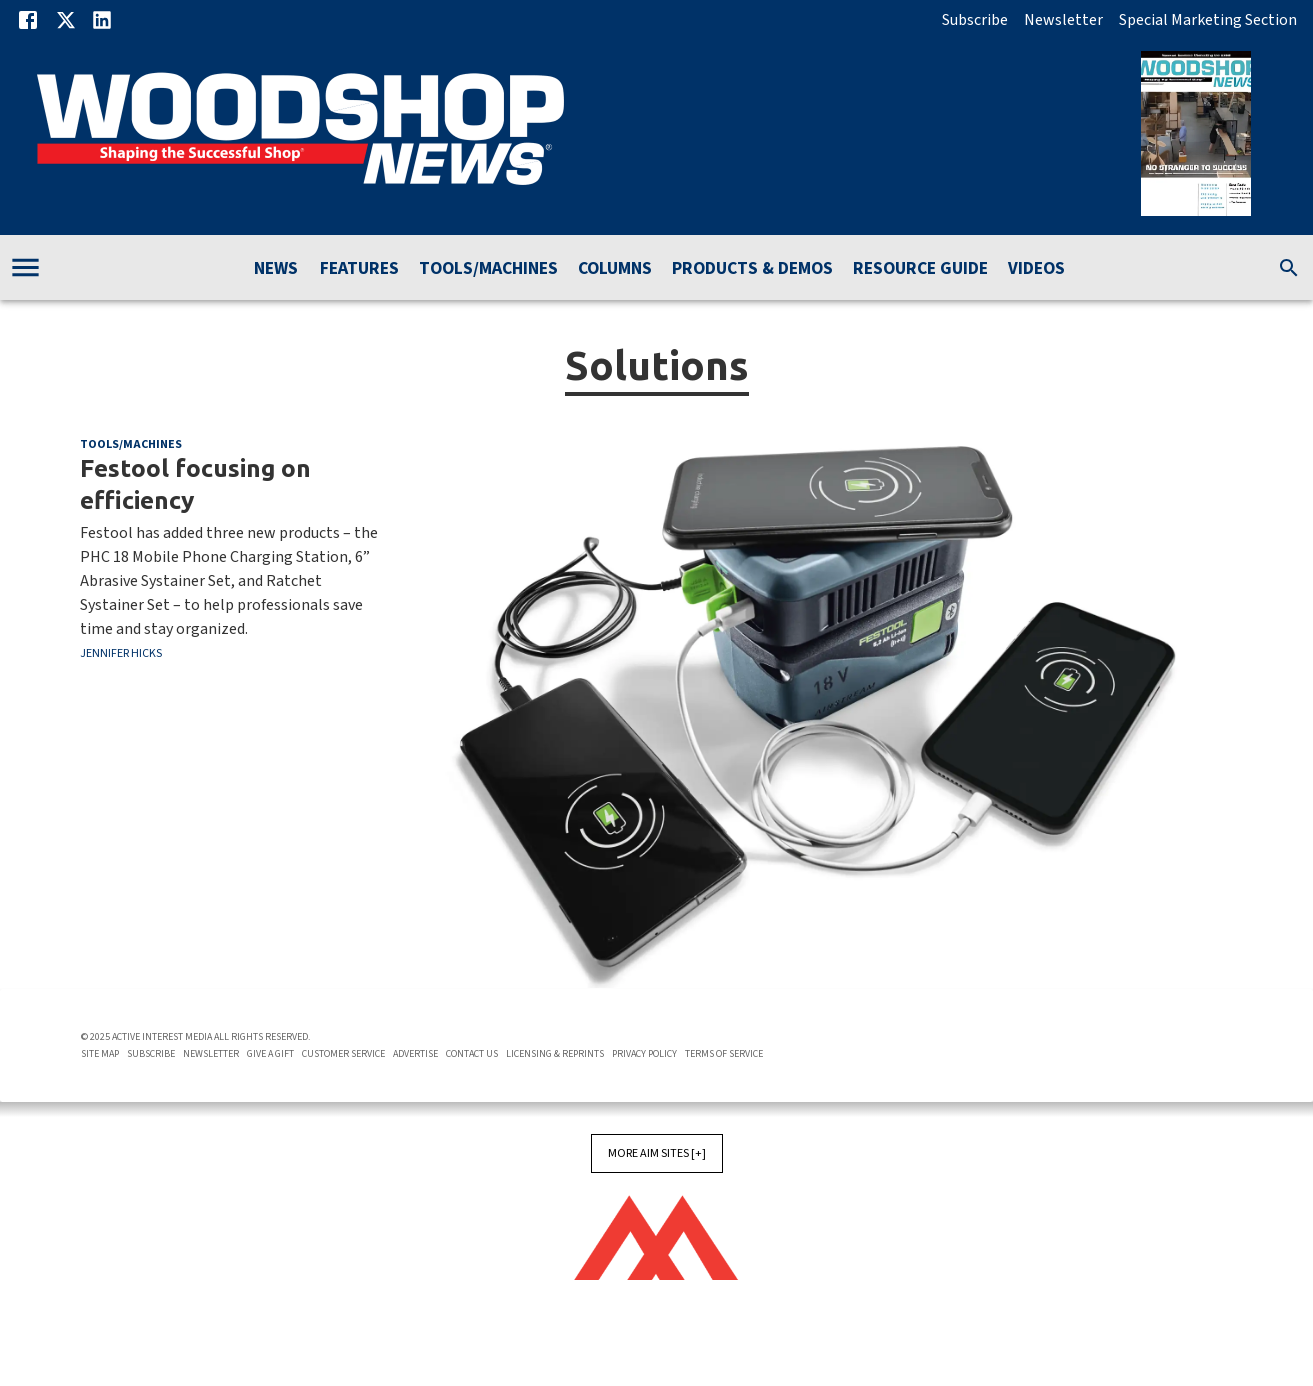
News (276, 269)
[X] (66, 20)
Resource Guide (920, 269)
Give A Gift (270, 1054)
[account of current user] (25, 267)
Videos (1036, 269)
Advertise (415, 1054)
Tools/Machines (488, 269)
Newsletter (1063, 20)
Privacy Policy (644, 1054)
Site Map (100, 1054)
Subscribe (975, 20)
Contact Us (472, 1054)
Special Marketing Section (1208, 20)
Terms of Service (724, 1054)
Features (359, 269)
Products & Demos (752, 269)
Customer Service (343, 1054)
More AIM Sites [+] (657, 1153)
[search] (1289, 268)
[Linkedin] (102, 20)
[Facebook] (28, 20)
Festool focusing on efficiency (195, 484)
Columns (615, 269)
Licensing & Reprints (555, 1054)
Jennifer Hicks (121, 653)
